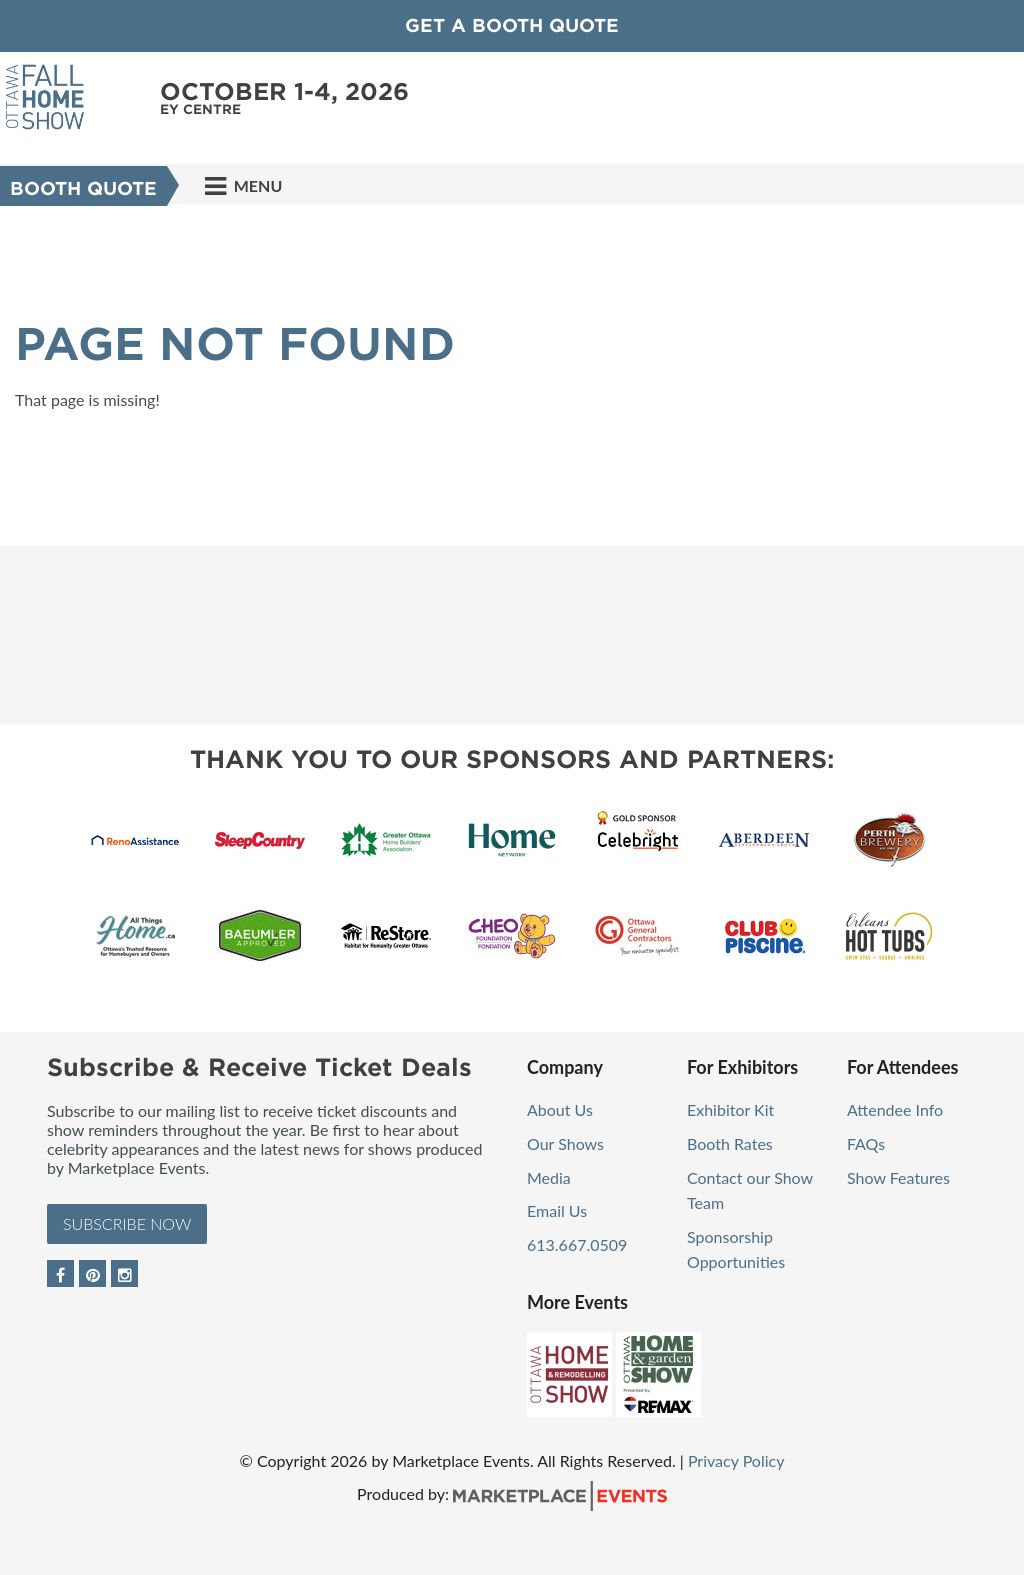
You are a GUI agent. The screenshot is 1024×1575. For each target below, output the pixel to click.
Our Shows (565, 1143)
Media (549, 1177)
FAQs (866, 1143)
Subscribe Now (127, 1223)
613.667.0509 (577, 1244)
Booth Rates (730, 1143)
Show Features (898, 1177)
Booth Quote (83, 188)
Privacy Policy (736, 1460)
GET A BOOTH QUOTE (512, 25)
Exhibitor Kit (730, 1109)
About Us (560, 1109)
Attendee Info (895, 1109)
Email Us (557, 1210)
